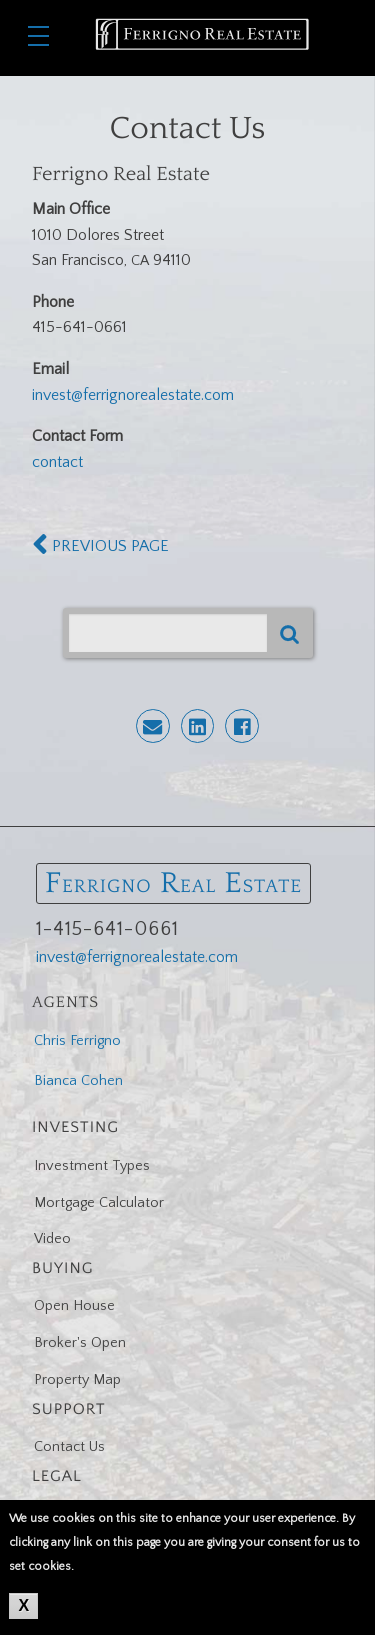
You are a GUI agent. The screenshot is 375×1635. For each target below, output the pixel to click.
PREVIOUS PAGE (100, 546)
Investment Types (92, 1166)
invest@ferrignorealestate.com (133, 395)
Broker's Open (80, 1343)
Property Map (77, 1380)
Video (52, 1239)
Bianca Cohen (78, 1081)
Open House (74, 1306)
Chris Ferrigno (77, 1041)
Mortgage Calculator (99, 1203)
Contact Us (69, 1447)
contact (57, 462)
